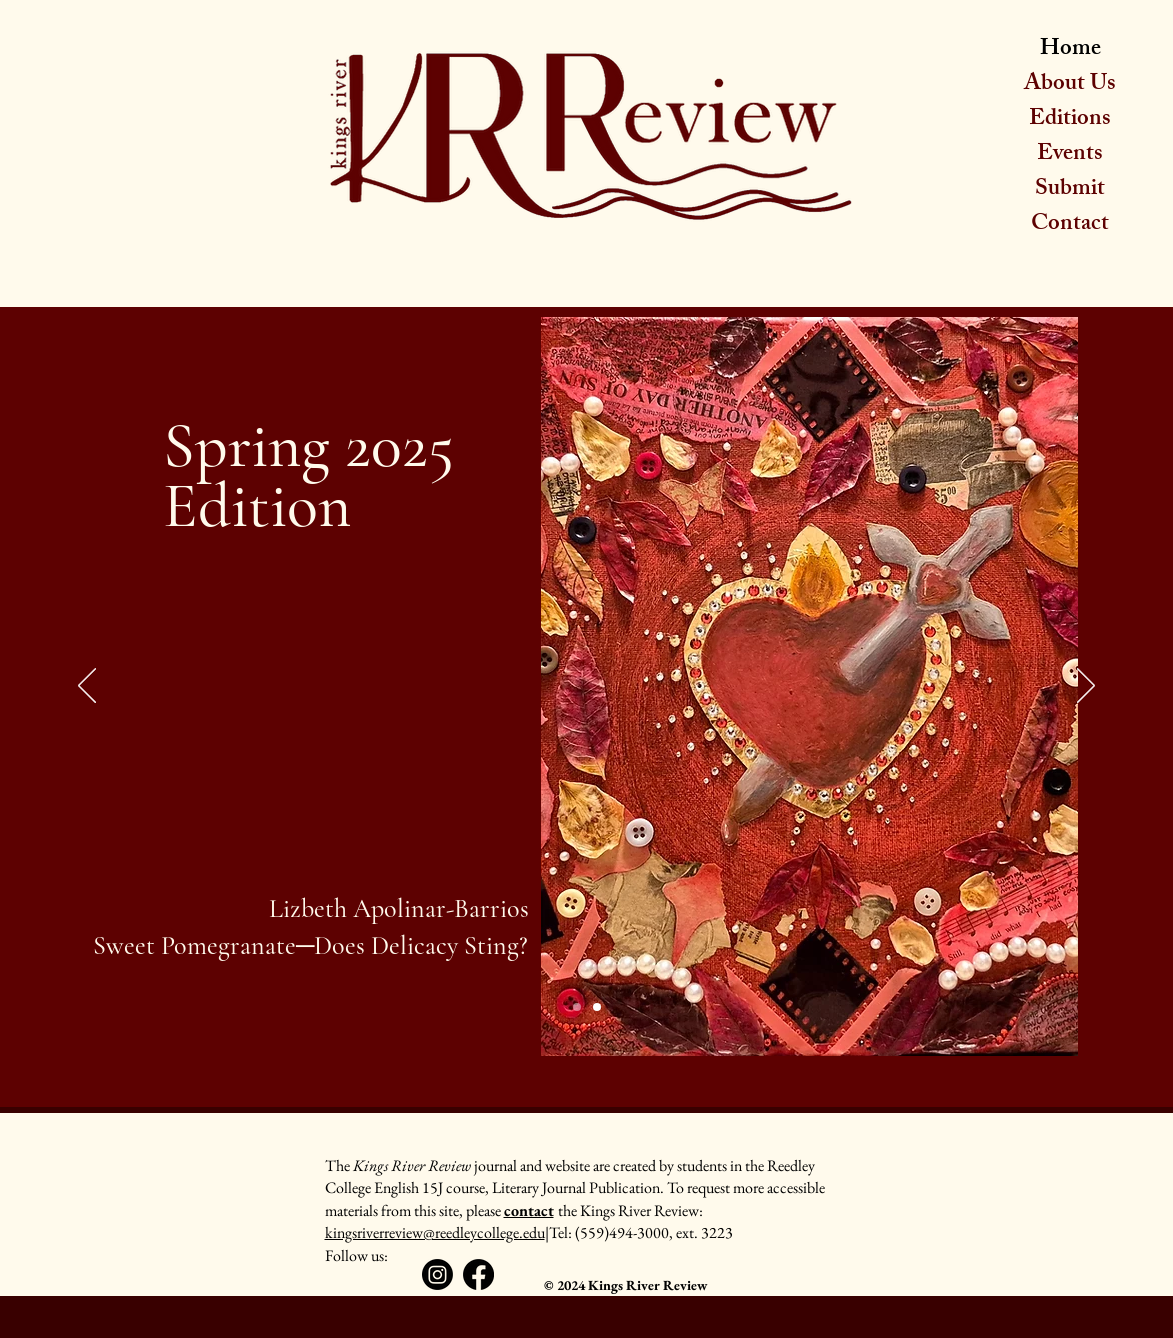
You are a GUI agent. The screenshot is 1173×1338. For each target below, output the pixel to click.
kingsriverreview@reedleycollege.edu (435, 1232)
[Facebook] (478, 1274)
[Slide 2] (597, 1007)
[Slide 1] (577, 1007)
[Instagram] (437, 1274)
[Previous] (87, 687)
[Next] (1086, 687)
